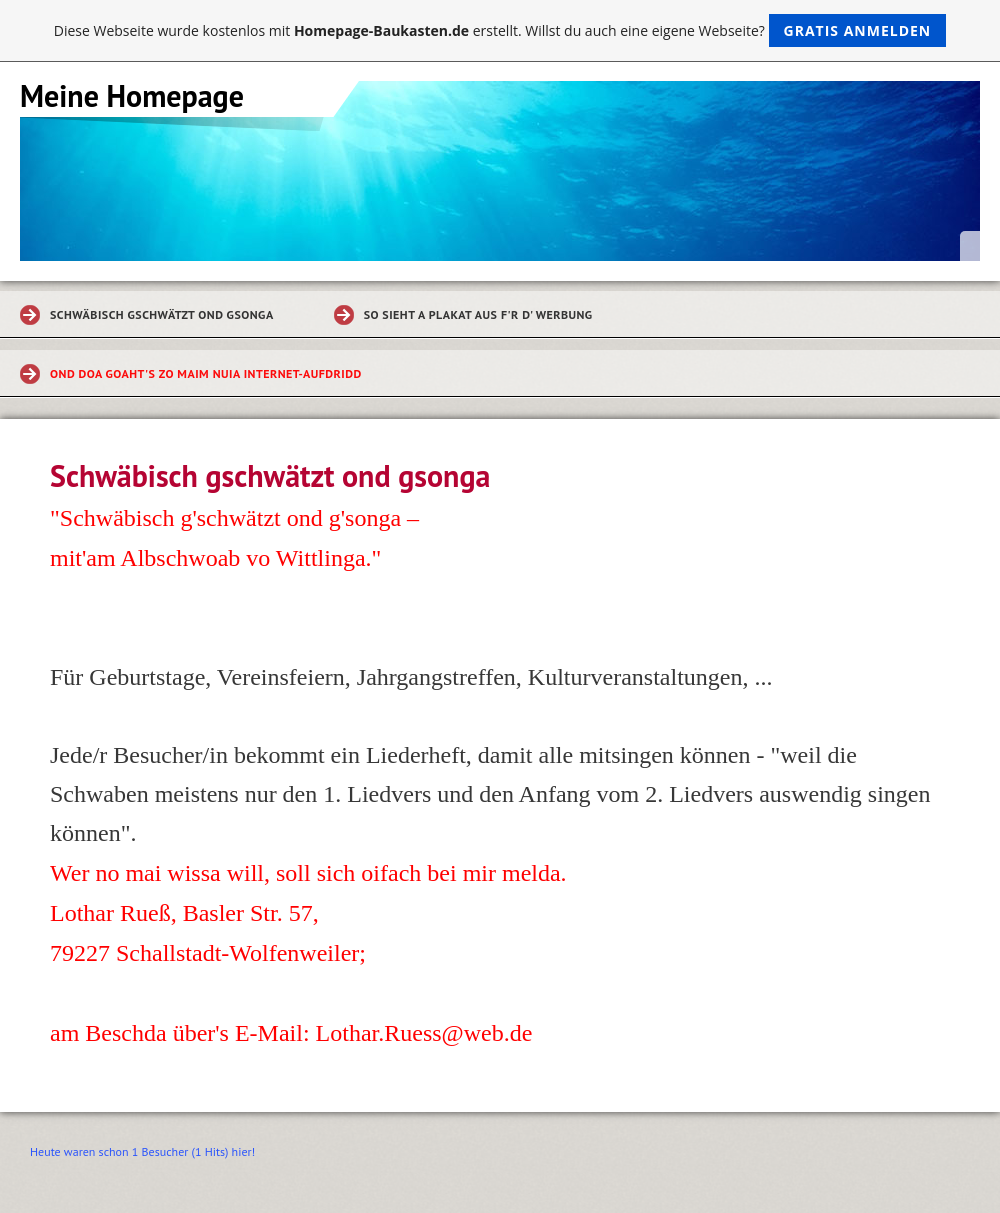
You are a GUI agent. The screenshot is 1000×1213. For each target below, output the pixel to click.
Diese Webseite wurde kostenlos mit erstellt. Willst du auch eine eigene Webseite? (500, 30)
